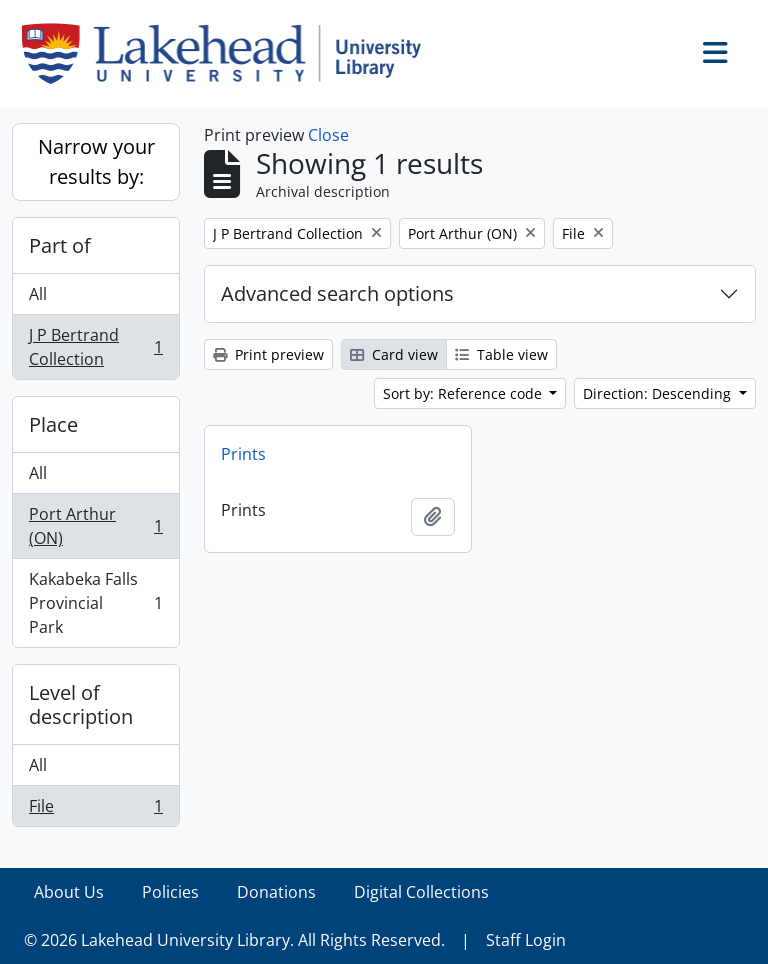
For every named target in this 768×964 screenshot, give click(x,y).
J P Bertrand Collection (95, 347)
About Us (69, 892)
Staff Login (526, 940)
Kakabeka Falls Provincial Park (95, 603)
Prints (243, 454)
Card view (394, 354)
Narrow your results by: (96, 161)
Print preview (268, 354)
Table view (501, 354)
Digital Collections (421, 892)
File (95, 810)
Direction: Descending (659, 393)
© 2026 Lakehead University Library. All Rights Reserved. (234, 940)
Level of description (81, 704)
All (38, 294)
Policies (170, 892)
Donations (276, 892)
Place (53, 424)
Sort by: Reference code (464, 393)
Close (328, 135)
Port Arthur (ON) (95, 526)
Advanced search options (337, 293)
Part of (60, 245)
